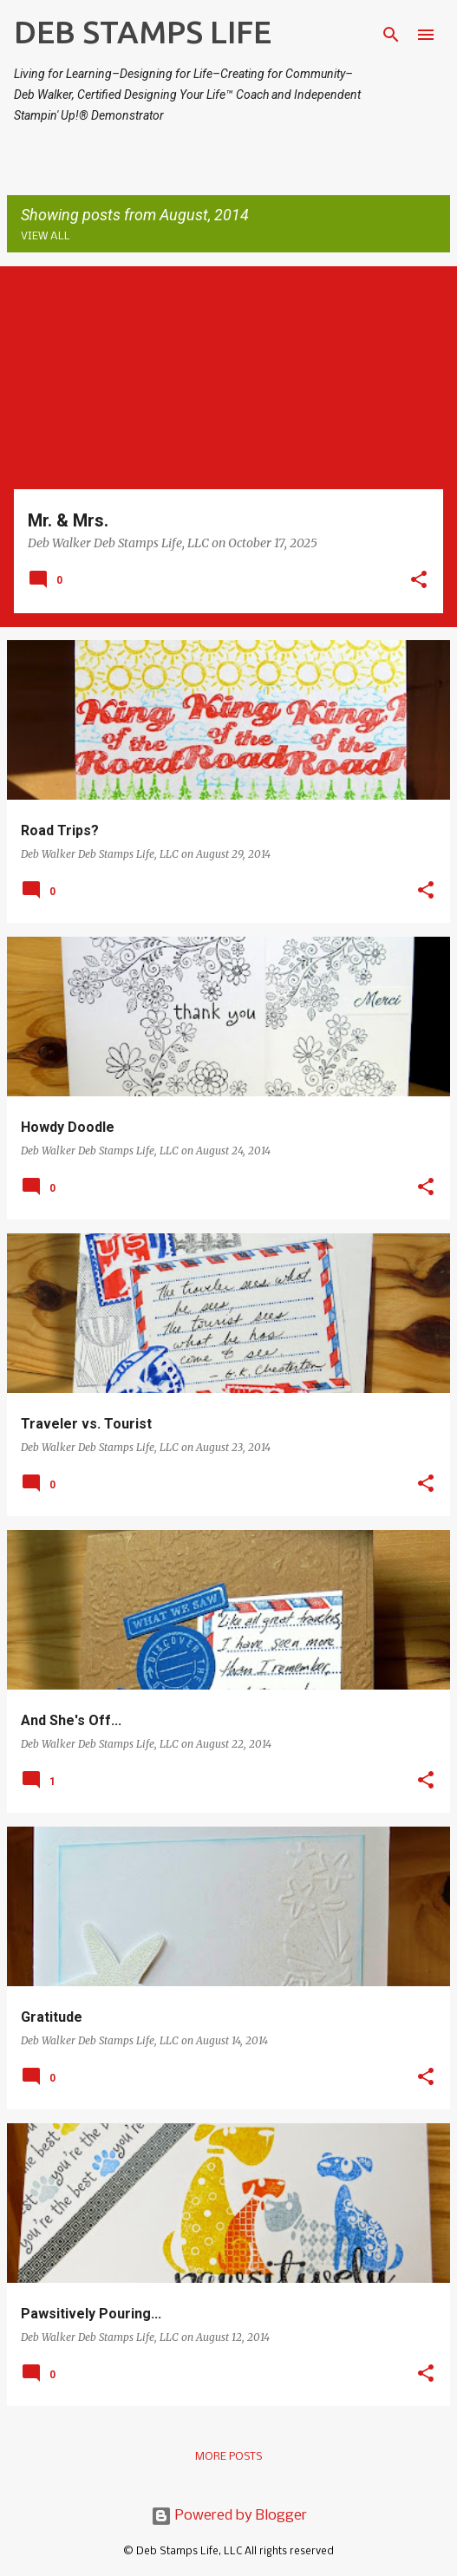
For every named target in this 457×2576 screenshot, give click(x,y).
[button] (418, 581)
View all (45, 236)
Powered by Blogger (229, 2515)
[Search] (391, 35)
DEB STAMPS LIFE (142, 31)
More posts (228, 2456)
